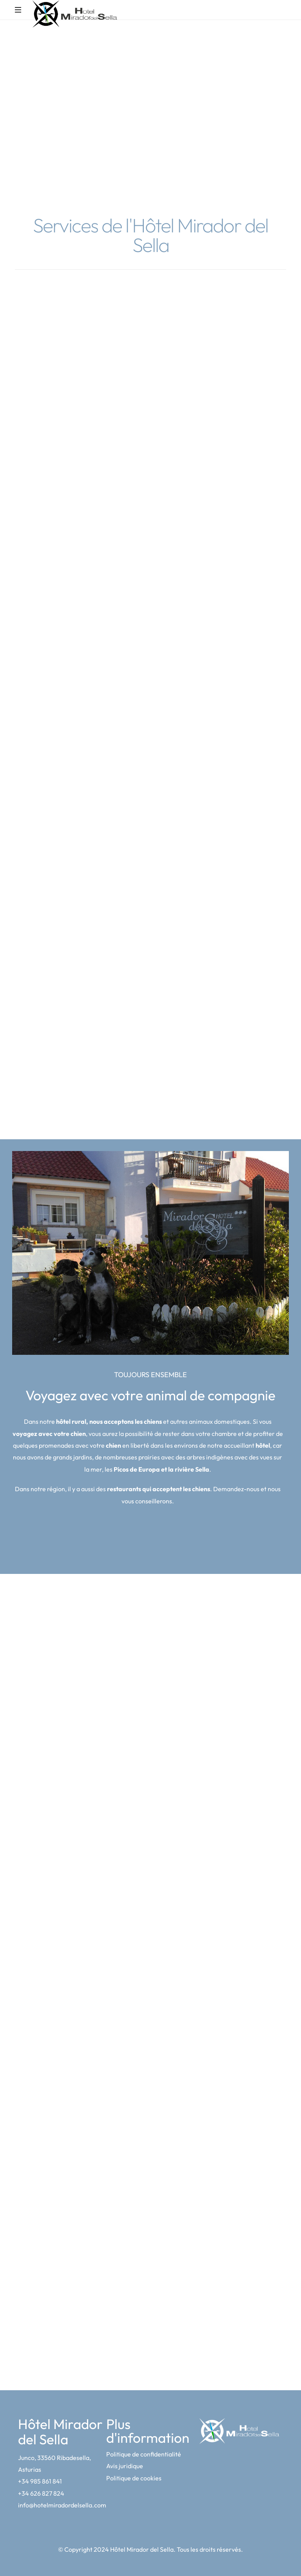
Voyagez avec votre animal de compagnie (150, 1395)
